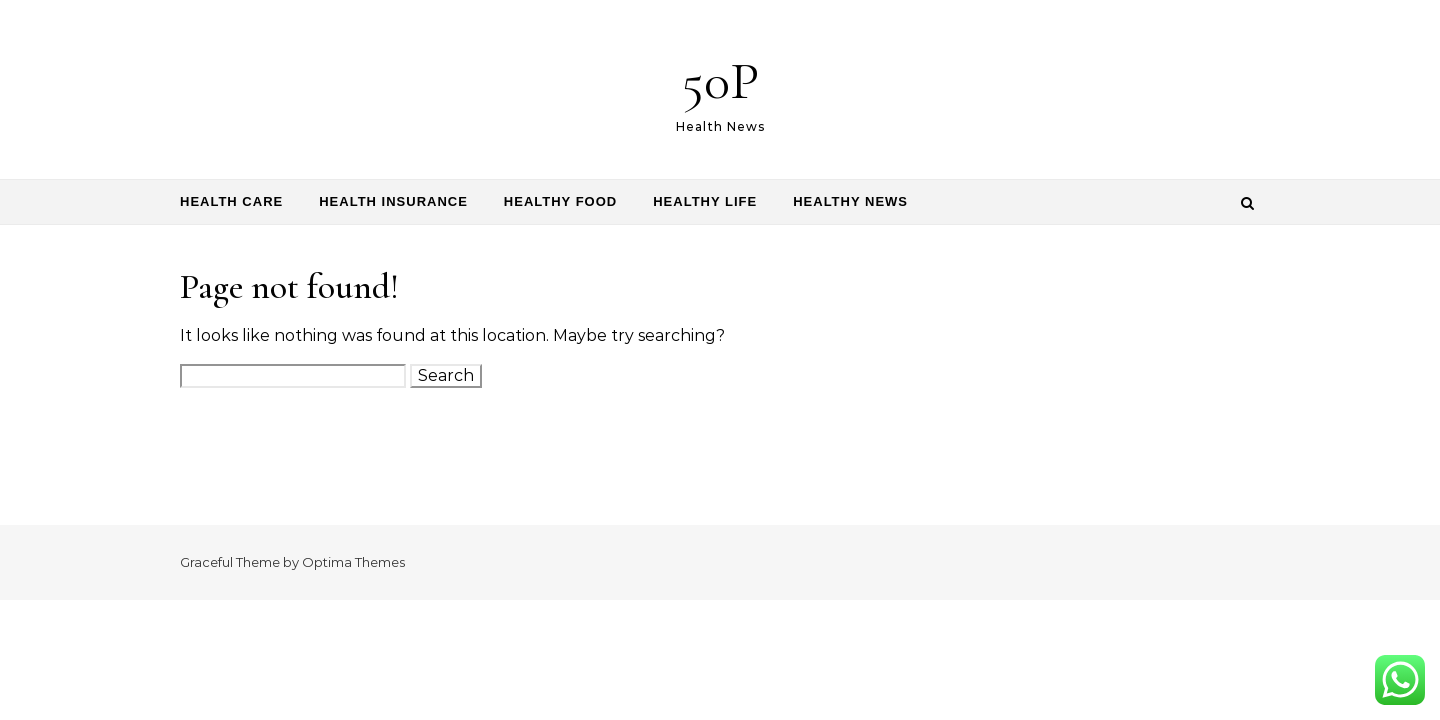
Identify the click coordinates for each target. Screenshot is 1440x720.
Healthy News (850, 201)
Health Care (231, 201)
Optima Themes (353, 562)
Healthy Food (560, 201)
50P (720, 80)
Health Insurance (393, 201)
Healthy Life (705, 201)
